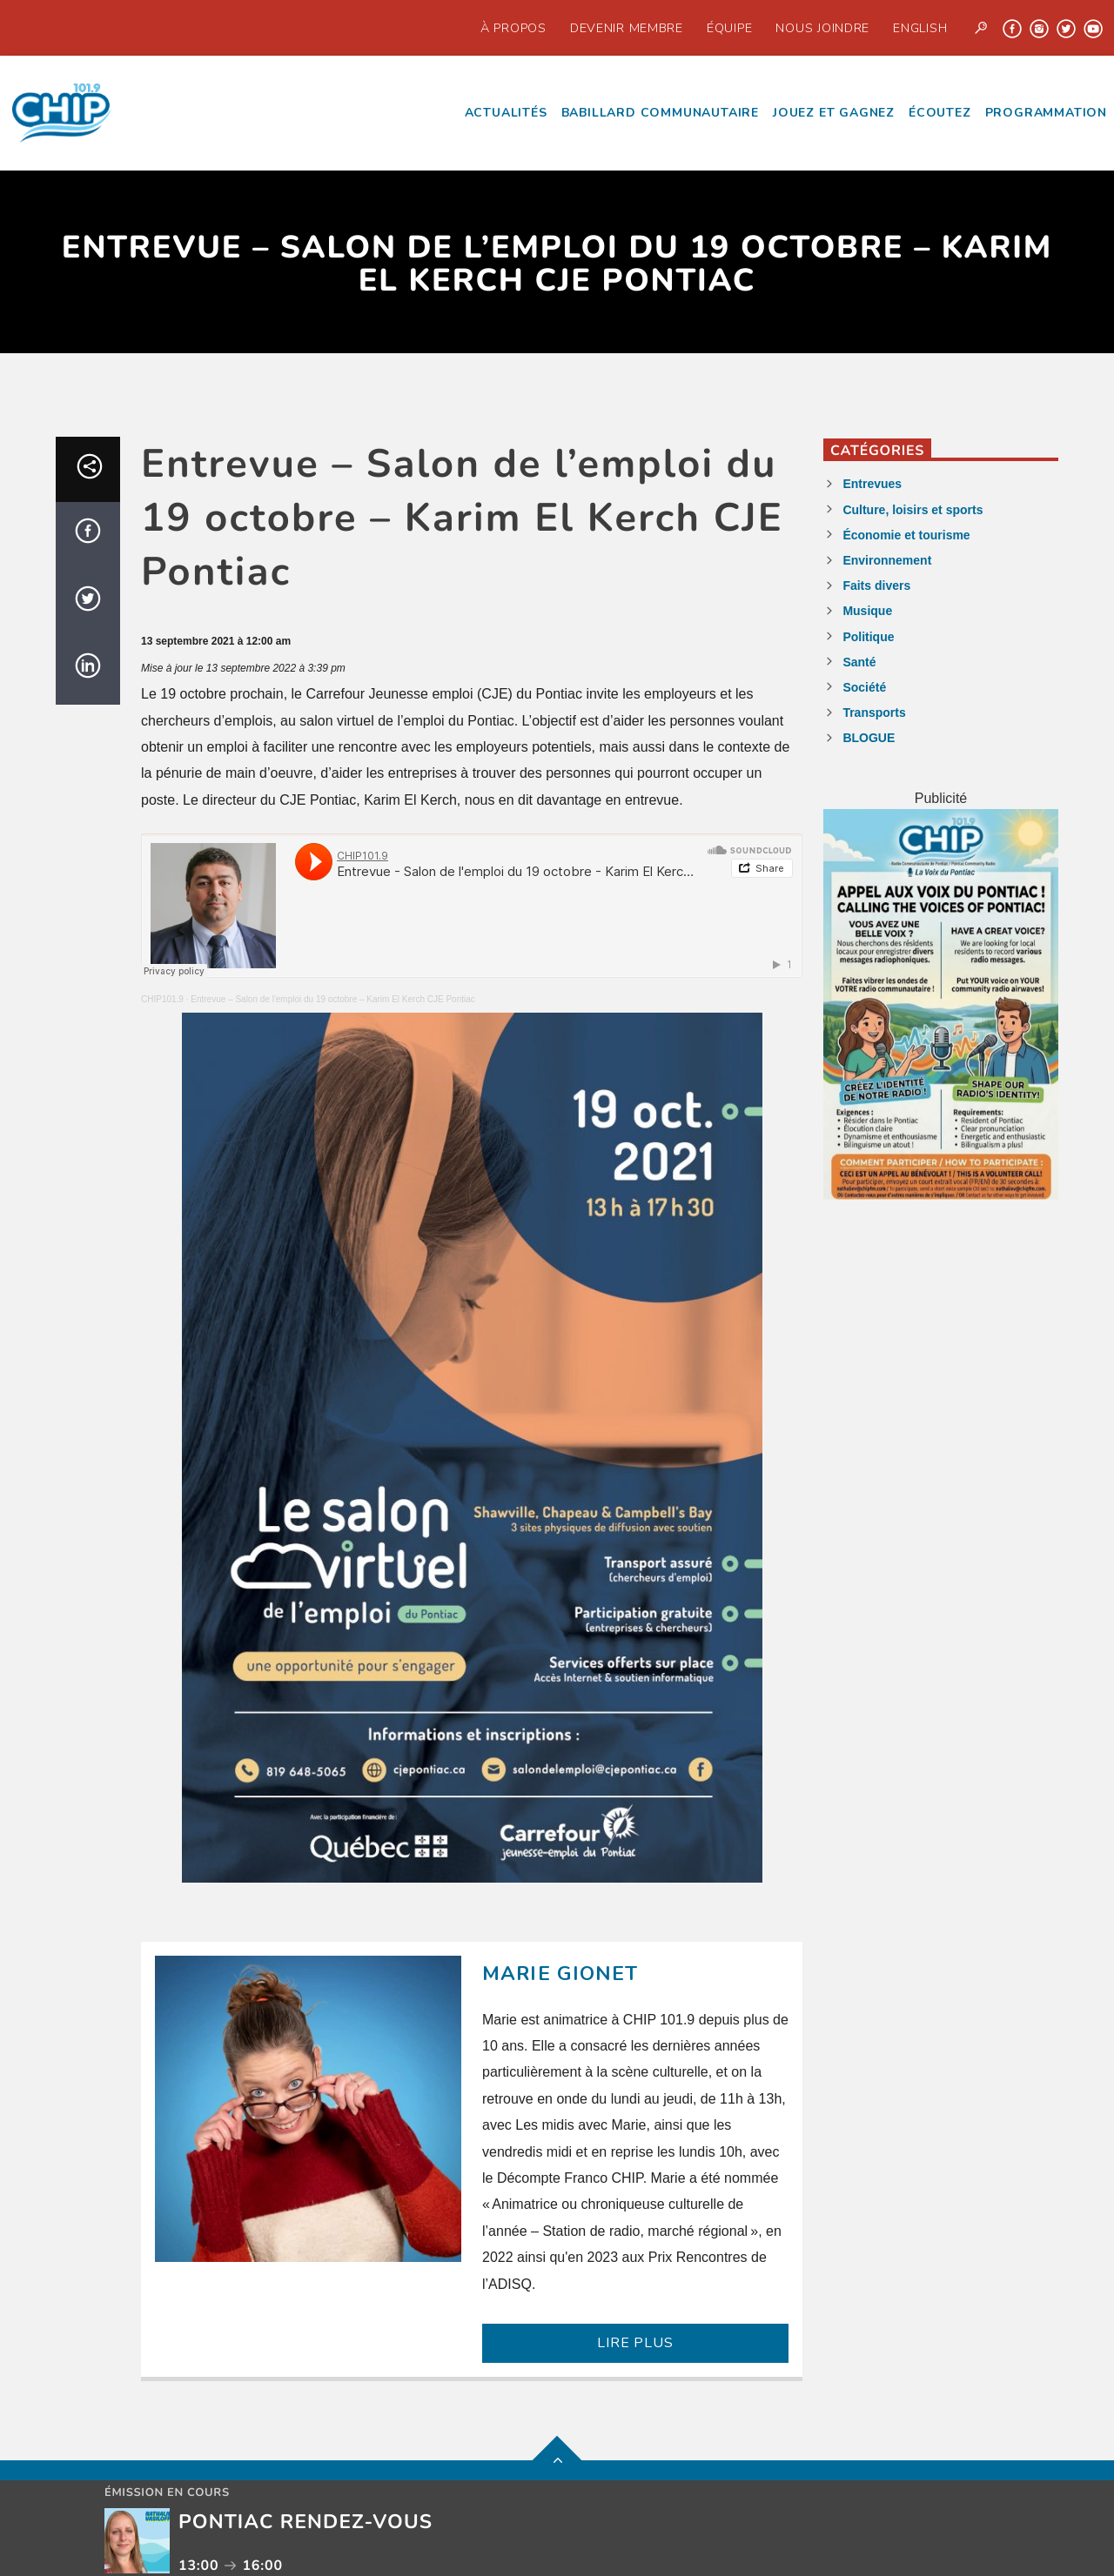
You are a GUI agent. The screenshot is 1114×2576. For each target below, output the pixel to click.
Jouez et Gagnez (834, 112)
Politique (868, 637)
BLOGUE (868, 738)
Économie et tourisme (906, 535)
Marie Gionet (560, 1973)
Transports (873, 712)
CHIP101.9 (162, 999)
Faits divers (876, 585)
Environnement (886, 560)
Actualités (506, 112)
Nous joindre (822, 28)
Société (864, 687)
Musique (867, 611)
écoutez (940, 112)
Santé (859, 662)
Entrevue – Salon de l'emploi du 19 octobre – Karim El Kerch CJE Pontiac (333, 999)
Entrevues (872, 484)
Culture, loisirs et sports (912, 510)
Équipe (729, 28)
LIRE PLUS (635, 2342)
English (920, 28)
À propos (513, 28)
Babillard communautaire (660, 112)
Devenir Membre (626, 28)
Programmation (1046, 112)
